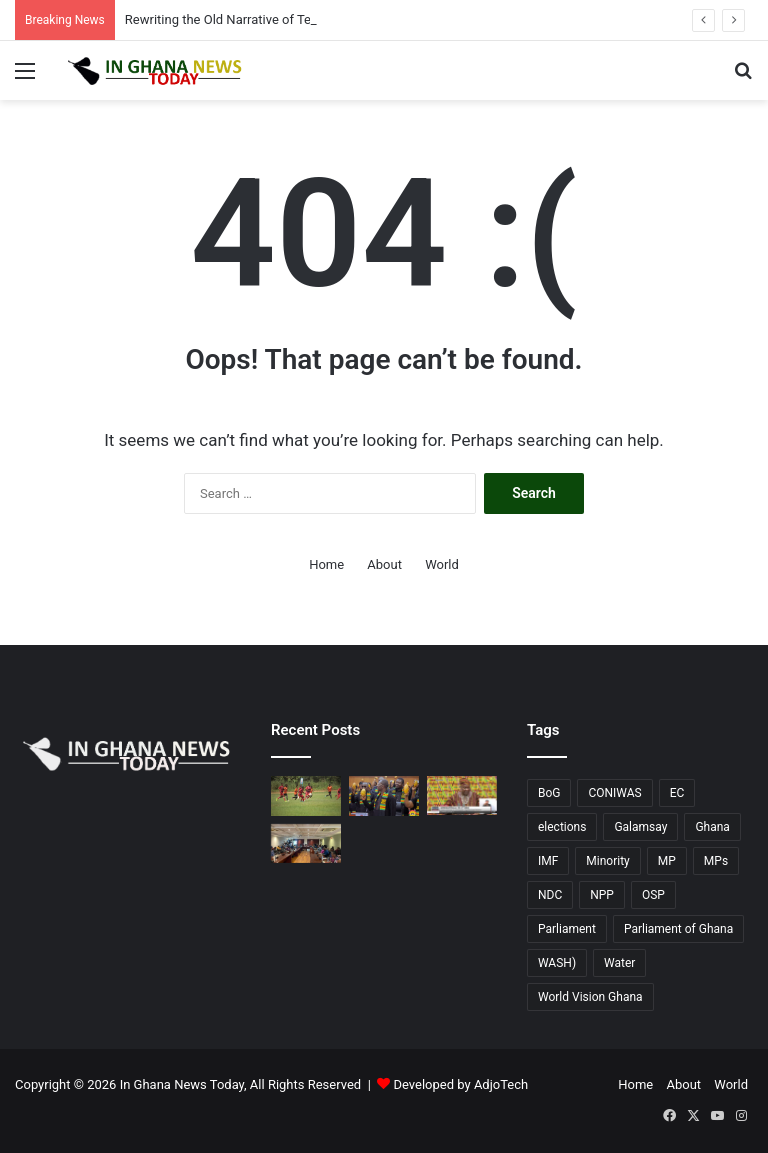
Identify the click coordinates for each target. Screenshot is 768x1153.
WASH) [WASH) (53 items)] (557, 963)
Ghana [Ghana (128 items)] (712, 827)
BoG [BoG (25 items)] (549, 793)
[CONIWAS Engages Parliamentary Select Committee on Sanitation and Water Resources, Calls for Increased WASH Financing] (306, 843)
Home (326, 564)
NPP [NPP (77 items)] (602, 895)
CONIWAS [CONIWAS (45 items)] (614, 793)
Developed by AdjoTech (461, 1084)
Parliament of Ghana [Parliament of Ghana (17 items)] (678, 929)
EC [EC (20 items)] (677, 793)
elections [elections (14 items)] (562, 827)
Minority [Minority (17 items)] (607, 861)
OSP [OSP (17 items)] (653, 895)
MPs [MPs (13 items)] (716, 861)
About (384, 564)
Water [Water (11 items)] (619, 963)
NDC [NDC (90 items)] (550, 895)
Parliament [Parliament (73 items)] (567, 929)
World (442, 564)
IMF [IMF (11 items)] (548, 861)
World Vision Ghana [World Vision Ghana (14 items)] (590, 997)
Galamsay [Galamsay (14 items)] (640, 827)
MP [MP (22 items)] (667, 861)
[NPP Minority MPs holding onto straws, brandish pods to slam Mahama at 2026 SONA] (384, 795)
